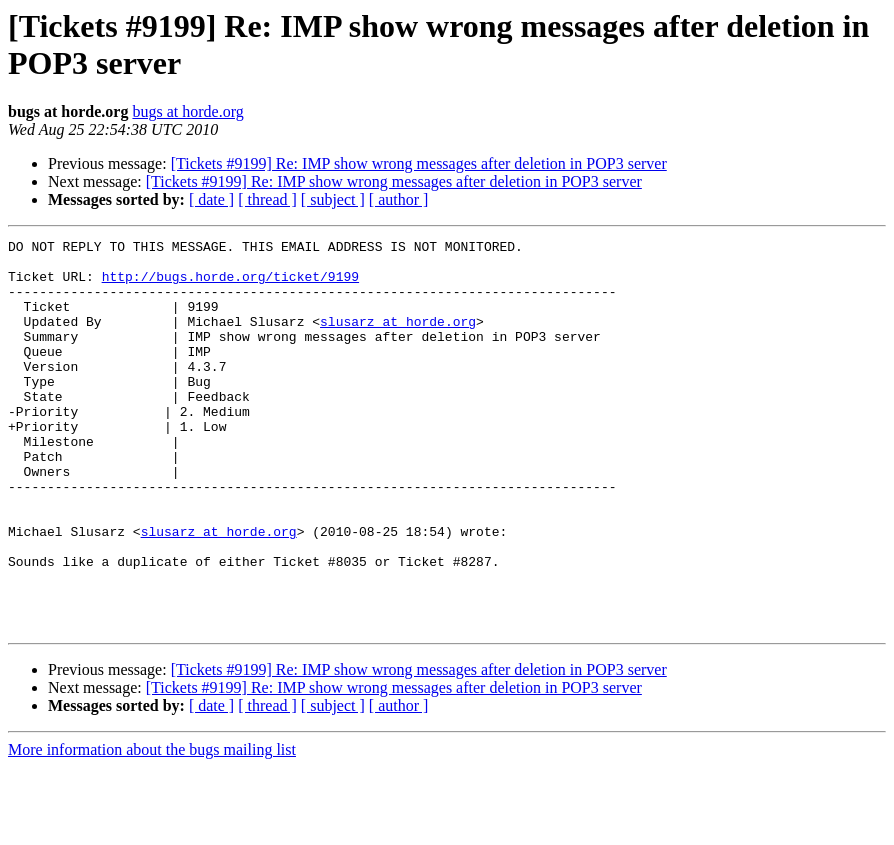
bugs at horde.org (187, 111)
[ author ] (399, 199)
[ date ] (211, 199)
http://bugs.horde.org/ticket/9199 (230, 285)
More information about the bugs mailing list (152, 827)
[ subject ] (333, 199)
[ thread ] (267, 199)
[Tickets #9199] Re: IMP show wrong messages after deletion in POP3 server (419, 163)
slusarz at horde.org (398, 339)
